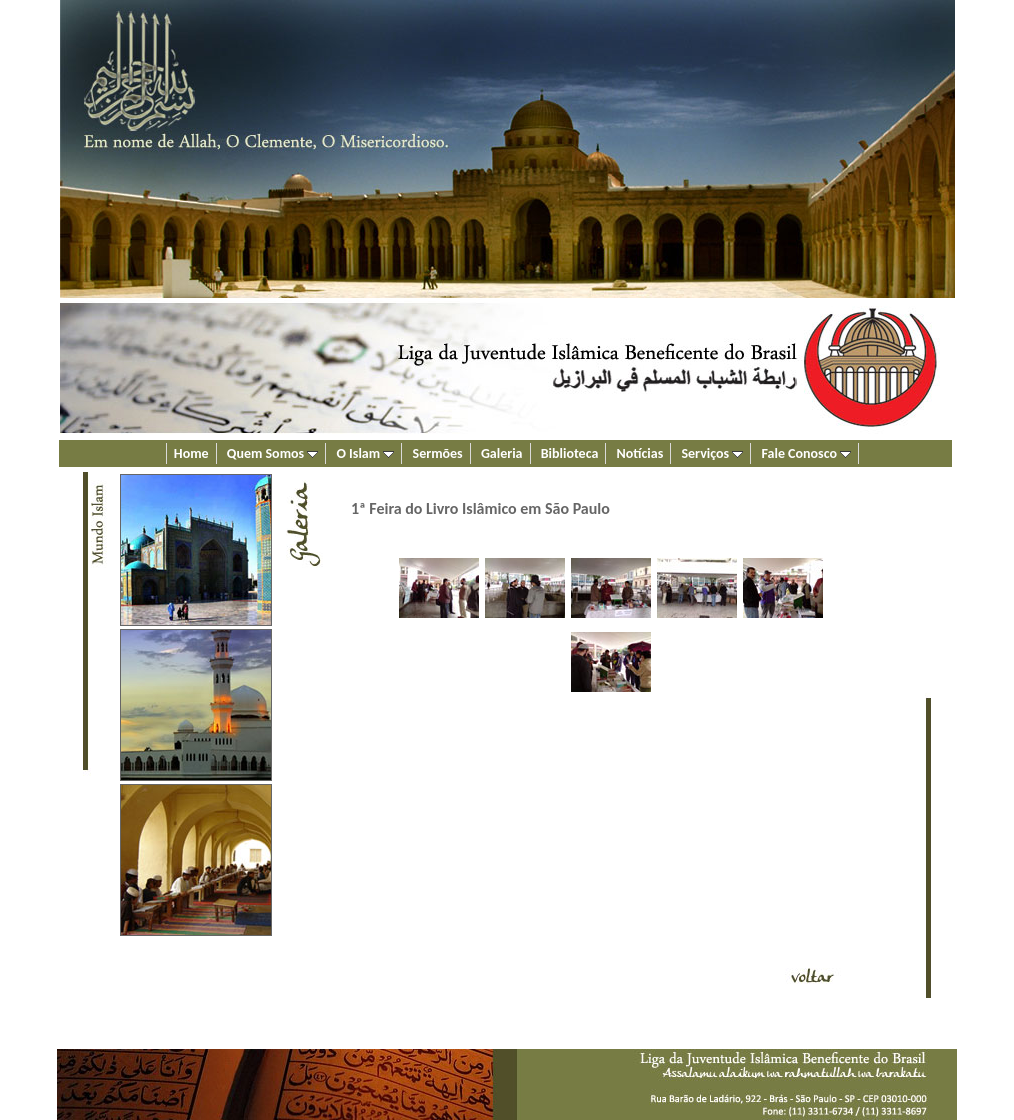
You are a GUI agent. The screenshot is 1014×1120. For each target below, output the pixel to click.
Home (191, 453)
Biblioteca (570, 453)
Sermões (438, 453)
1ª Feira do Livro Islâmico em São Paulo (480, 508)
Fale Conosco (807, 453)
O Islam (365, 453)
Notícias (640, 453)
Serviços (712, 453)
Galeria (502, 453)
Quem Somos (273, 453)
